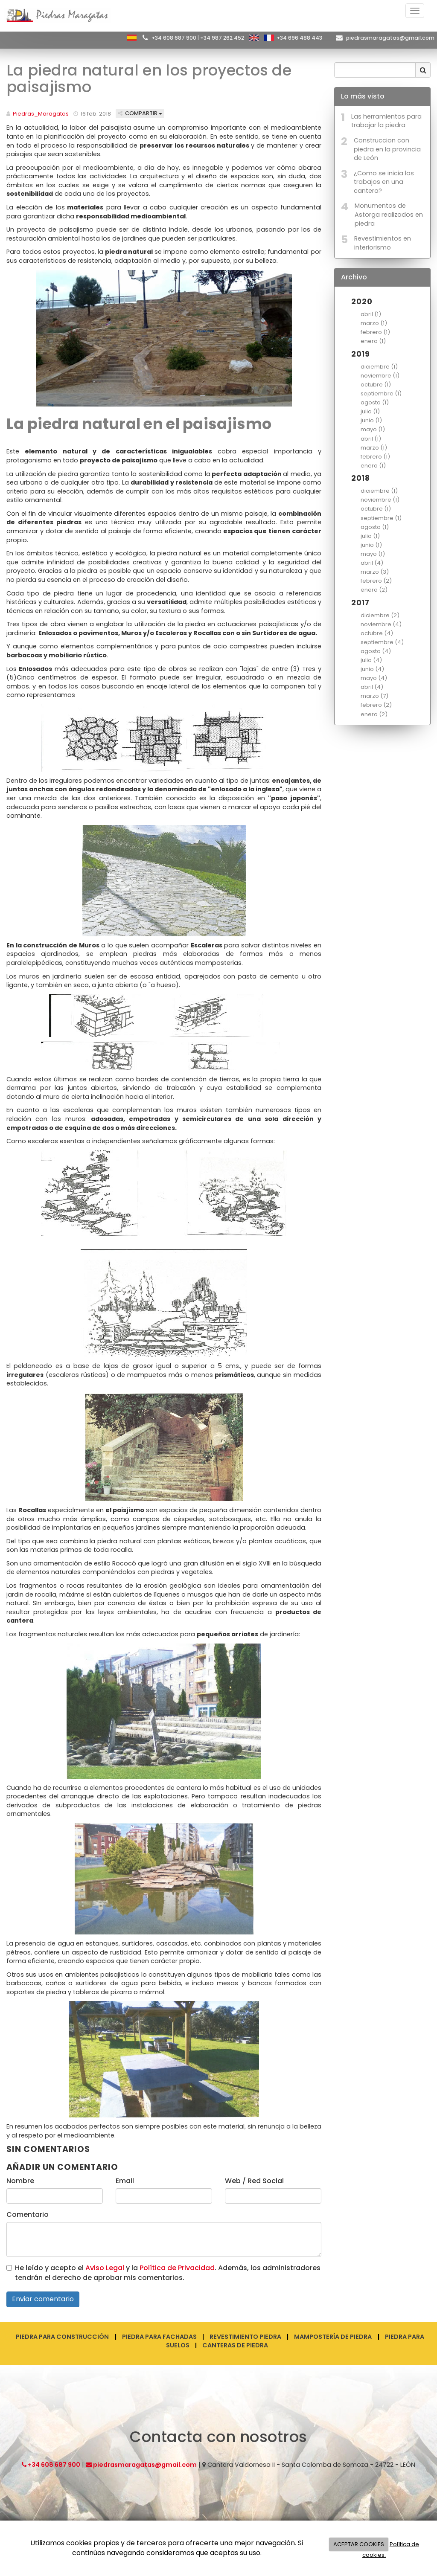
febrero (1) (375, 332)
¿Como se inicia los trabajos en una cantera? (384, 182)
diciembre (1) (379, 367)
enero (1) (373, 341)
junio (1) (371, 420)
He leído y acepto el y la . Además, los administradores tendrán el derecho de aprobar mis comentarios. (167, 2273)
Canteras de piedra (235, 2345)
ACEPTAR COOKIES (358, 2544)
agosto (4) (376, 651)
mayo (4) (374, 678)
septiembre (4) (382, 642)
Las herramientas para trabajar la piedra (386, 121)
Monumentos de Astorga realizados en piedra (389, 214)
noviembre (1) (380, 376)
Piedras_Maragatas (41, 113)
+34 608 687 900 (173, 37)
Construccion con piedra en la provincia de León (387, 149)
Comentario (27, 2214)
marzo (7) (374, 696)
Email (125, 2181)
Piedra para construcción (62, 2336)
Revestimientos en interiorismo (382, 243)
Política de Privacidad (177, 2268)
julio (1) (370, 411)
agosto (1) (375, 402)
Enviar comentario (43, 2299)
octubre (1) (376, 384)
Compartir (140, 113)
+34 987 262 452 (222, 37)
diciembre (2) (380, 615)
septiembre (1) (381, 393)
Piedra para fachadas (159, 2336)
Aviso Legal (104, 2268)
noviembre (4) (381, 624)
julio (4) (371, 660)
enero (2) (374, 590)
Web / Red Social (254, 2181)
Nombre (20, 2181)
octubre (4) (377, 633)
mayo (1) (373, 429)
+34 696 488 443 (299, 37)
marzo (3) (375, 572)
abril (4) (372, 563)
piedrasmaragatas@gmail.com (390, 37)
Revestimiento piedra (245, 2336)
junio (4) (372, 669)
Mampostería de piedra (333, 2336)
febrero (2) (376, 581)
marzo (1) (374, 323)
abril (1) (371, 314)
